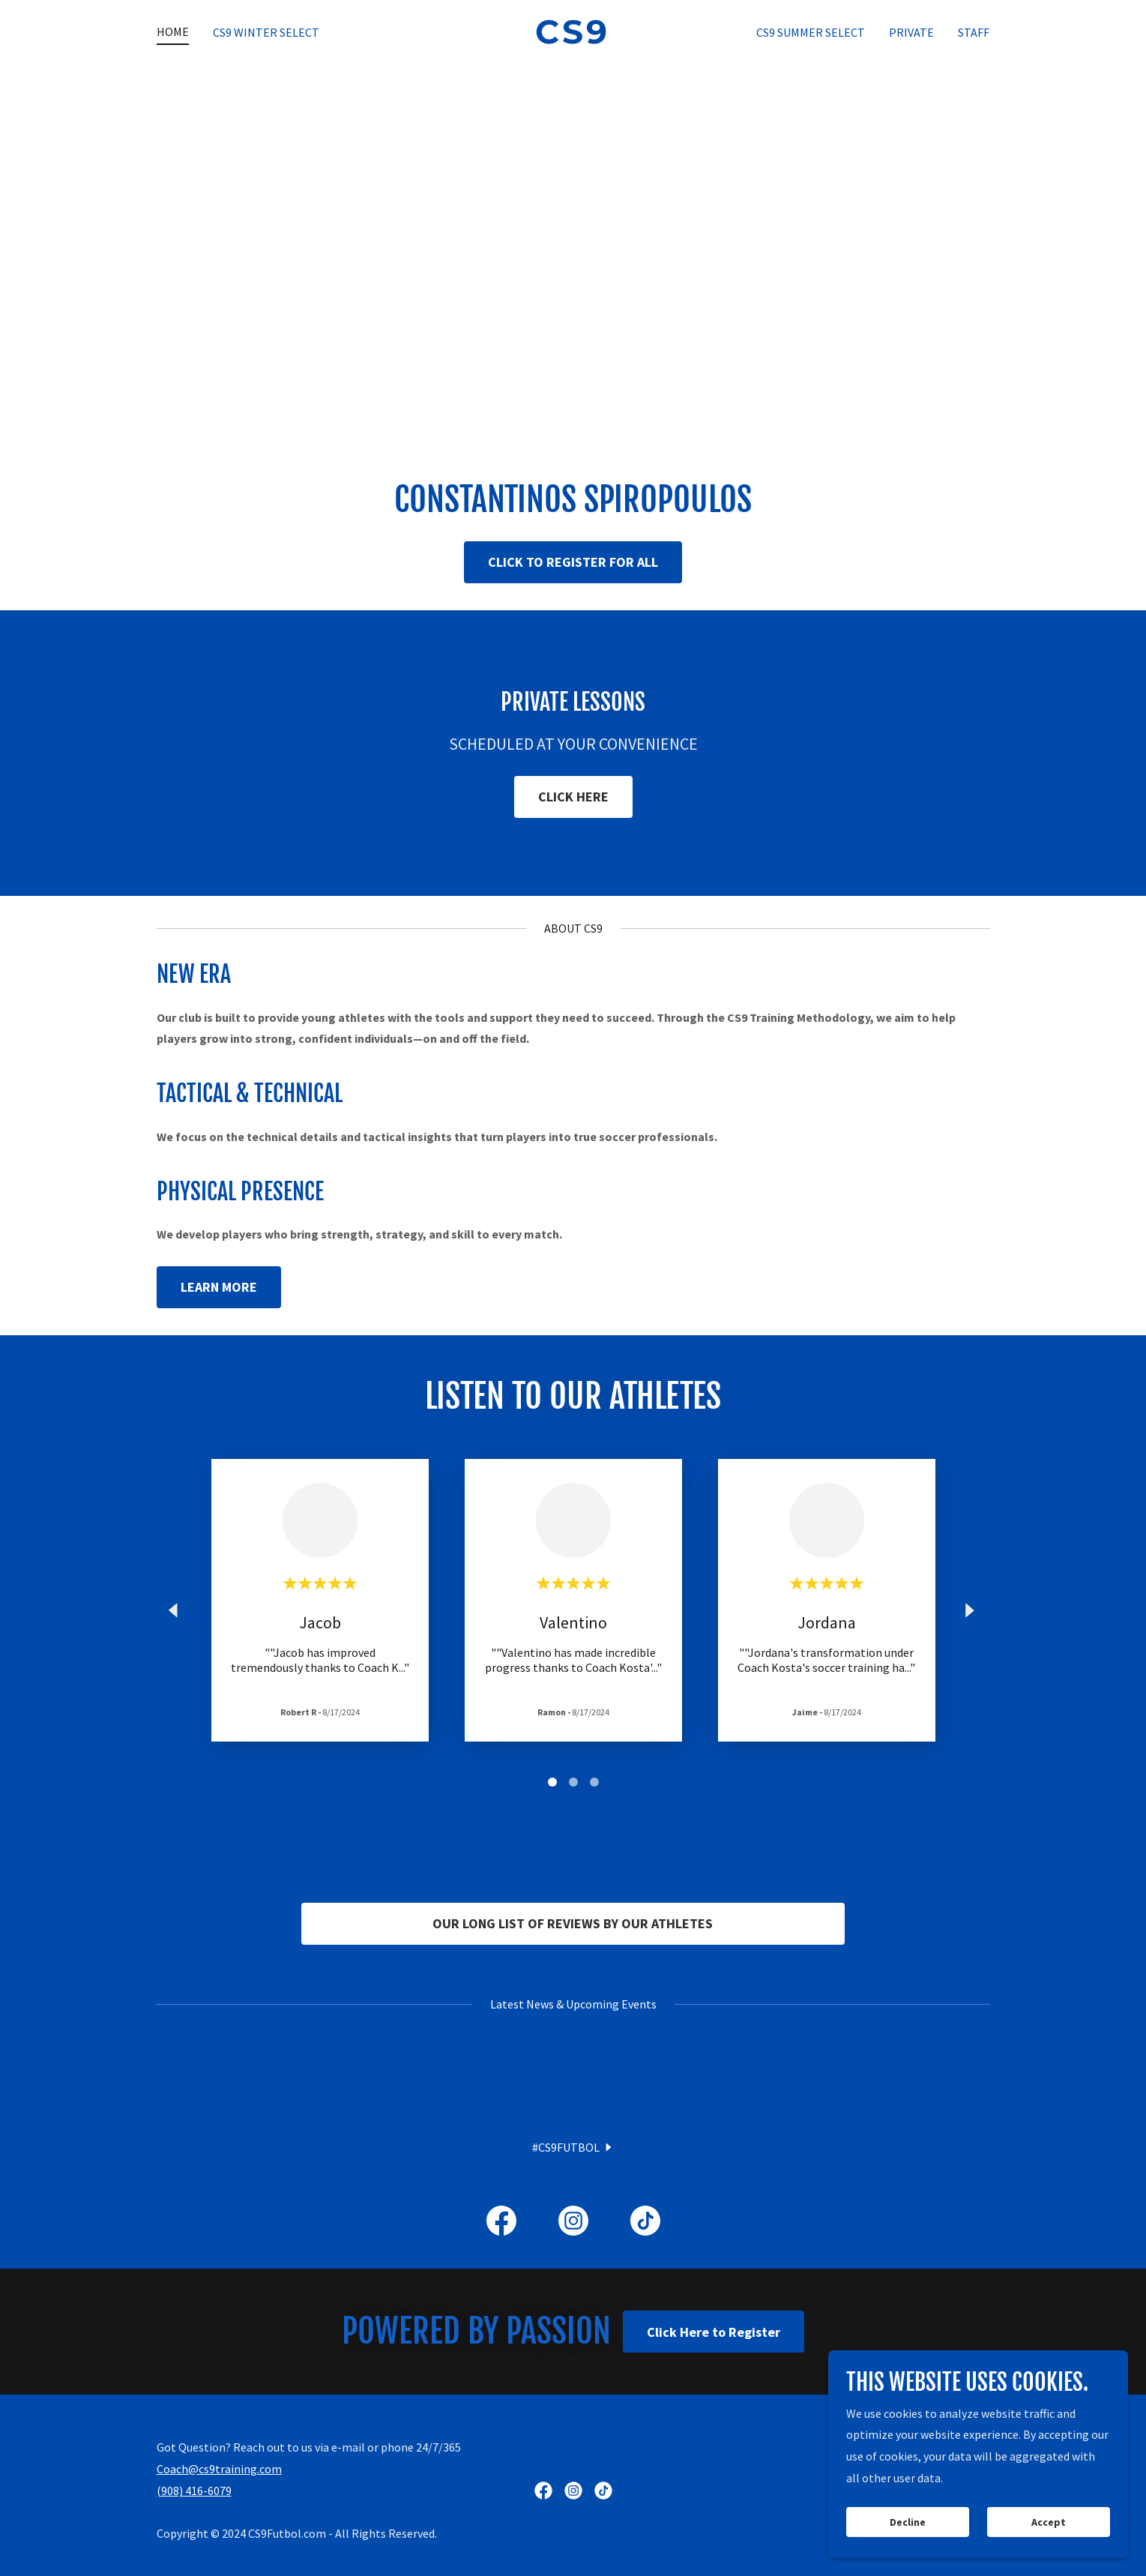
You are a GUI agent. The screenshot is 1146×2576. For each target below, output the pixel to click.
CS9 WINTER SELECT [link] (266, 32)
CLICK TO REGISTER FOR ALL (573, 562)
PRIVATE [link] (911, 32)
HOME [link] (173, 31)
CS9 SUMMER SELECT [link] (810, 32)
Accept (1048, 2522)
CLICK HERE (573, 796)
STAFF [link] (973, 32)
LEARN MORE (219, 1286)
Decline (908, 2522)
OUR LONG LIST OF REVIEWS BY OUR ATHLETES (572, 1923)
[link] (573, 38)
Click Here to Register (713, 2500)
